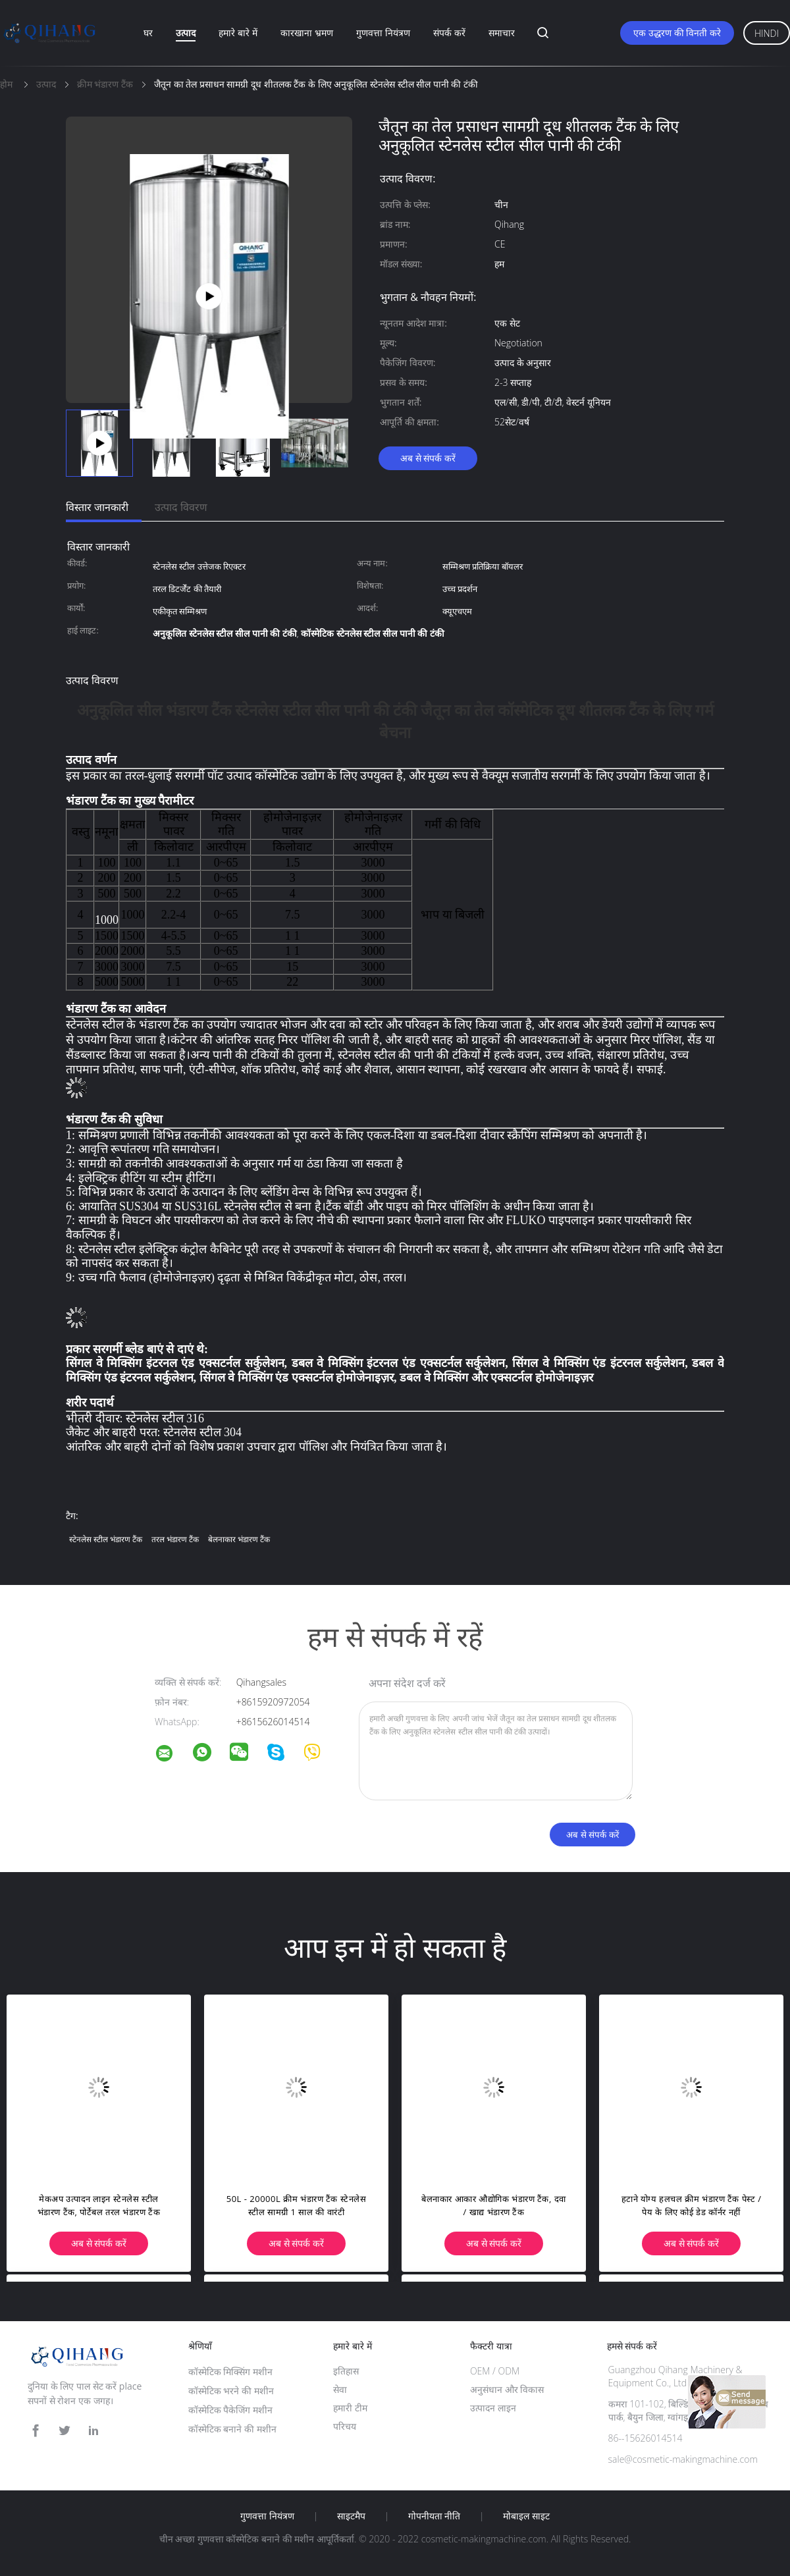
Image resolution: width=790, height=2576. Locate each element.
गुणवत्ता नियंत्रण (383, 32)
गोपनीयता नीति (434, 2516)
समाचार (501, 32)
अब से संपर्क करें (428, 458)
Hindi (766, 33)
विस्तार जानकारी (97, 507)
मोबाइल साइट (526, 2516)
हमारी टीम (350, 2408)
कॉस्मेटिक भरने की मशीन (231, 2390)
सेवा (340, 2389)
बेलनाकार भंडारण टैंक (239, 1539)
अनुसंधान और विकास (507, 2389)
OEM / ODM (494, 2371)
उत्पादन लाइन (493, 2408)
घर (148, 32)
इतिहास (346, 2371)
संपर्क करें (449, 32)
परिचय (344, 2426)
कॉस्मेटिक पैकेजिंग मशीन (230, 2409)
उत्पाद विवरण (181, 507)
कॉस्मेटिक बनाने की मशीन (232, 2429)
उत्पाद (186, 32)
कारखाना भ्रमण (306, 32)
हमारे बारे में (238, 32)
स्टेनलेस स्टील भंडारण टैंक (105, 1539)
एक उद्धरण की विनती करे (677, 32)
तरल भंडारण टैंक (175, 1539)
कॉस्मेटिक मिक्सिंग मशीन (230, 2371)
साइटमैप (351, 2516)
